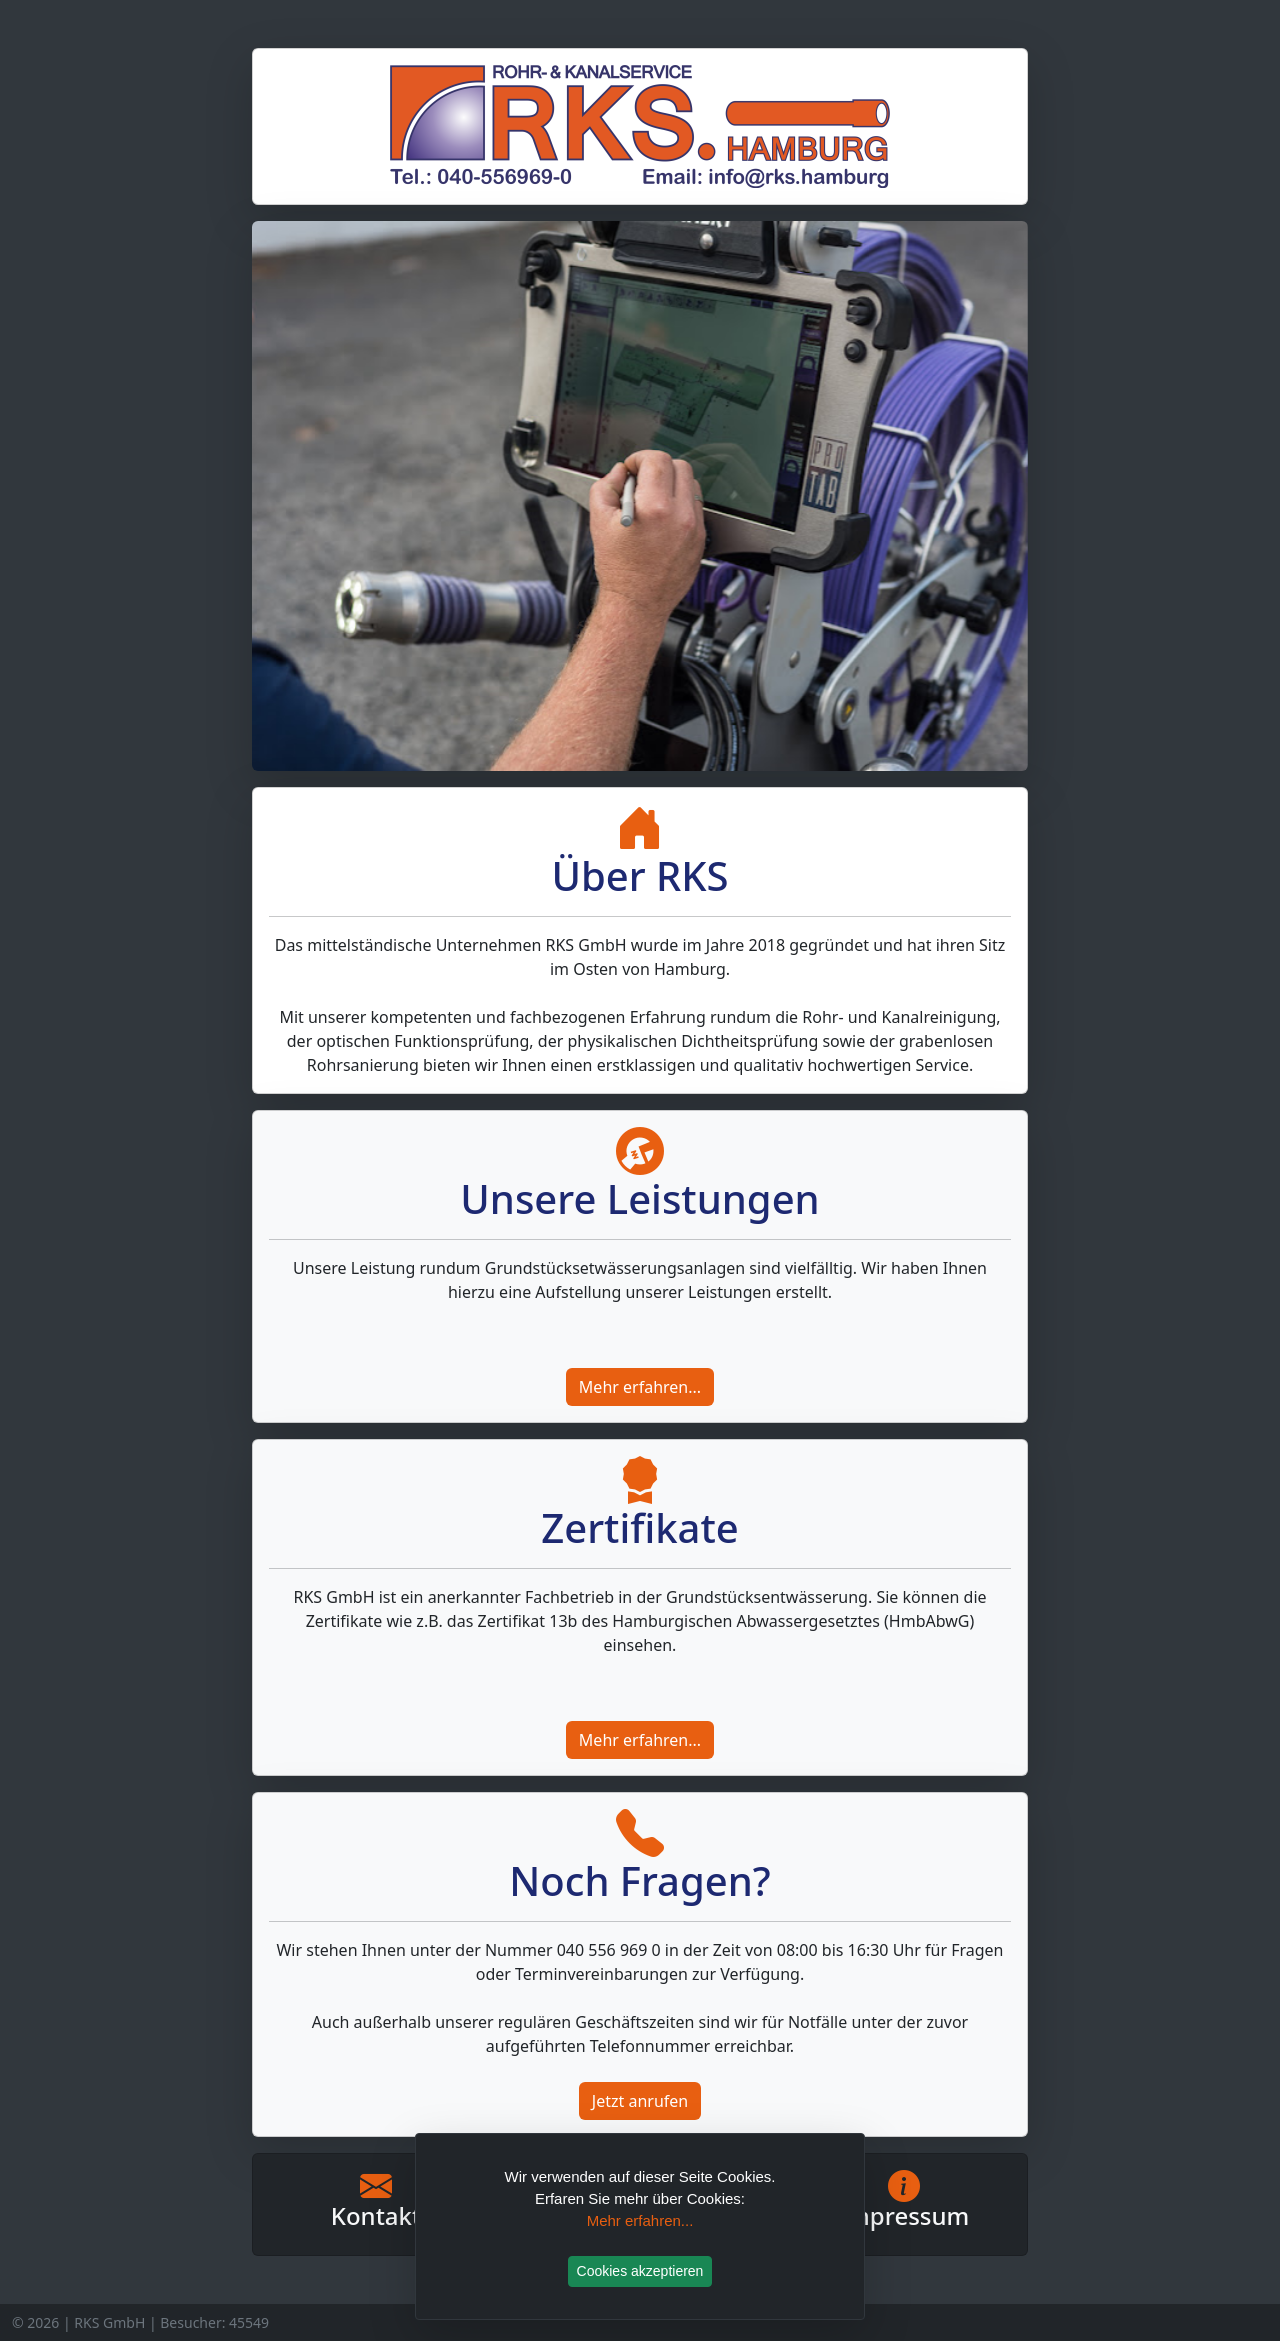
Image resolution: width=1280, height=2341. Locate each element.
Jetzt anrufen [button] (640, 2101)
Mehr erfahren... (640, 1387)
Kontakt (376, 2215)
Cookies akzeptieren (640, 2271)
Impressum (904, 2215)
